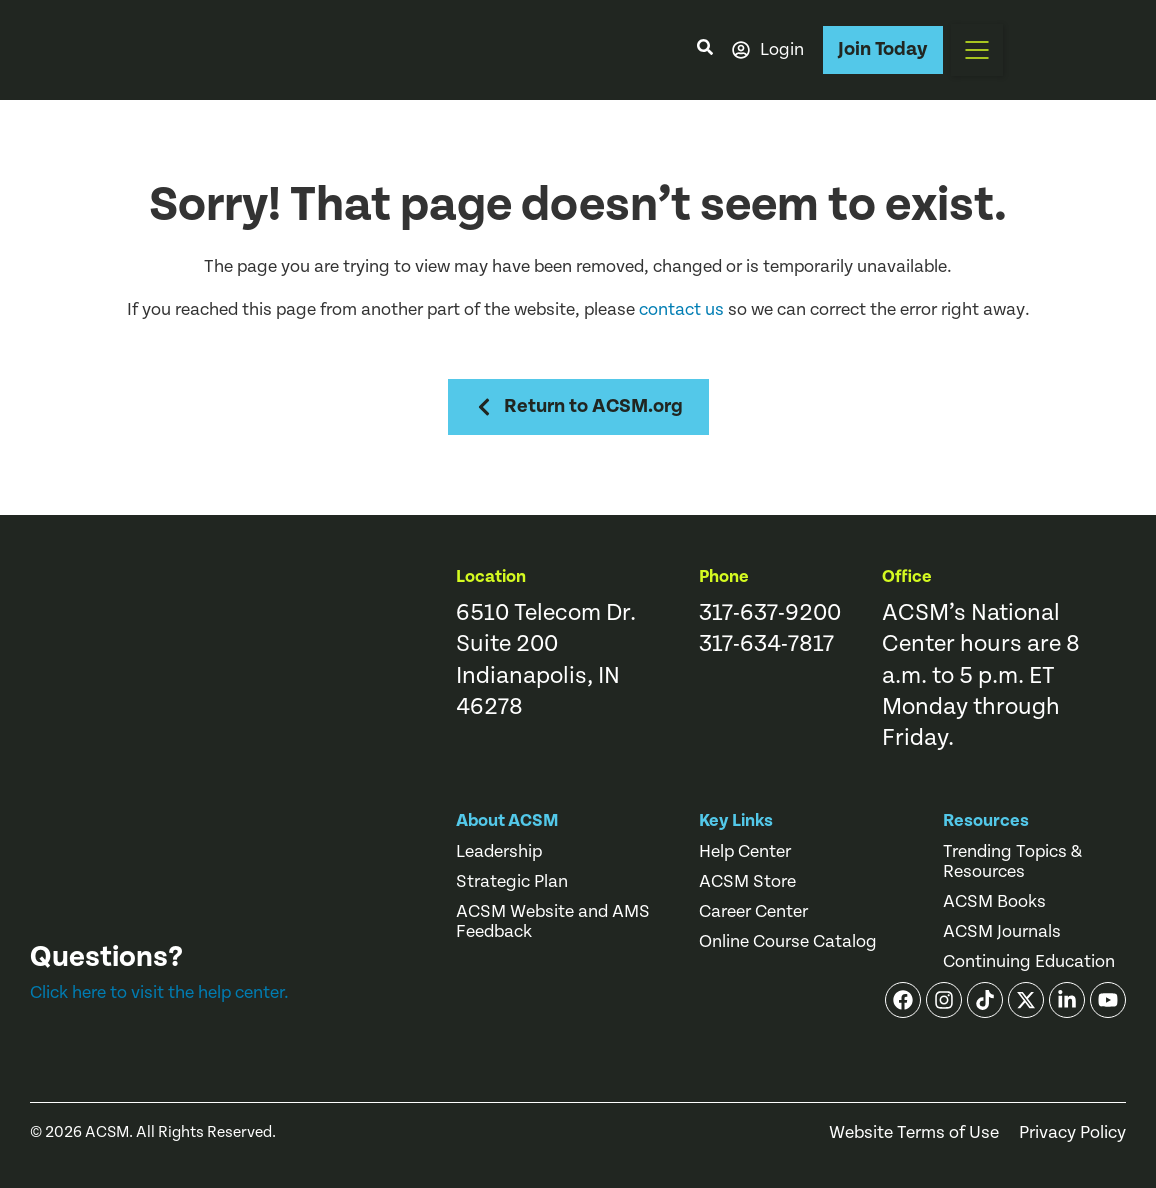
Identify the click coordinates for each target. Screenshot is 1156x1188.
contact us (681, 309)
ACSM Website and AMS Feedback (553, 922)
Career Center (753, 912)
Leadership (499, 852)
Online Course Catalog (788, 942)
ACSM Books (994, 902)
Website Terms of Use (914, 1133)
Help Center (745, 852)
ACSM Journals (1002, 932)
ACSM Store (747, 882)
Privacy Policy (1072, 1133)
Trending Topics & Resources (1012, 862)
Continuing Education (1029, 962)
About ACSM (507, 820)
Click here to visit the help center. (159, 992)
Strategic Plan (512, 882)
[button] (977, 50)
